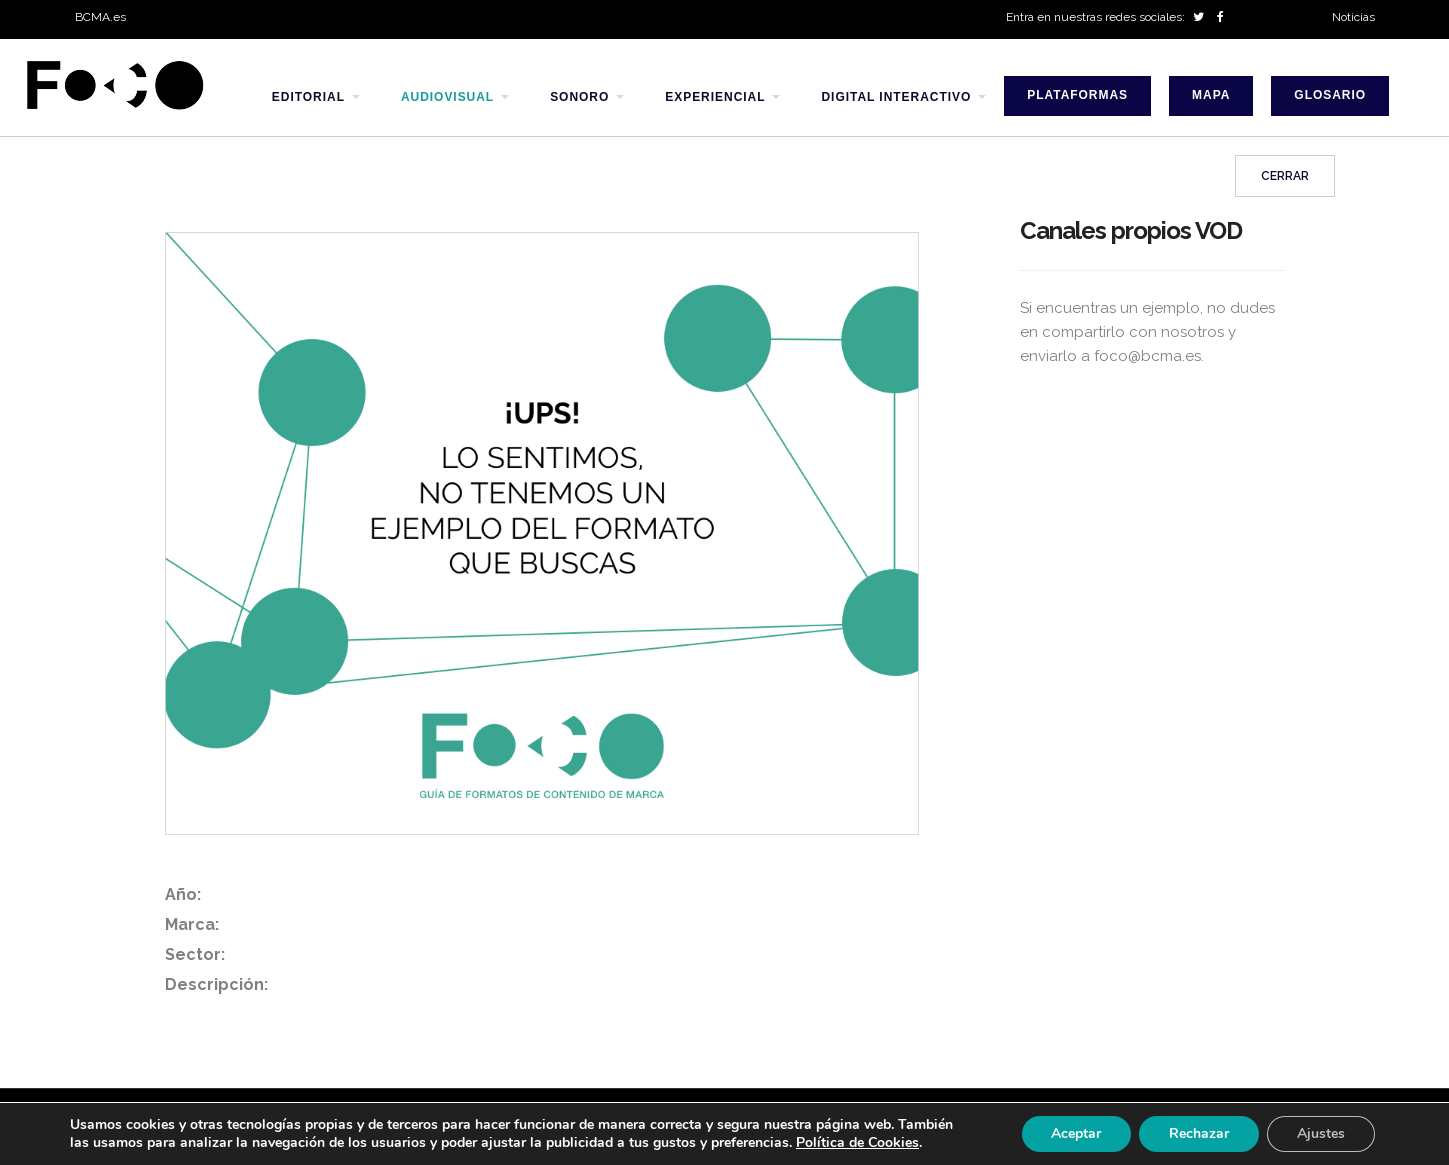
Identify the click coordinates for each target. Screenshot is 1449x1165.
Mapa (1211, 95)
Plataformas (1077, 95)
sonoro (579, 97)
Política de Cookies (857, 1142)
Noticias (1353, 17)
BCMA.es (100, 17)
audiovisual (447, 97)
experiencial (715, 97)
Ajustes (1321, 1133)
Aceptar (1076, 1133)
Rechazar (1199, 1133)
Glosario (1330, 95)
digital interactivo (896, 97)
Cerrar (1285, 178)
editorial (308, 97)
